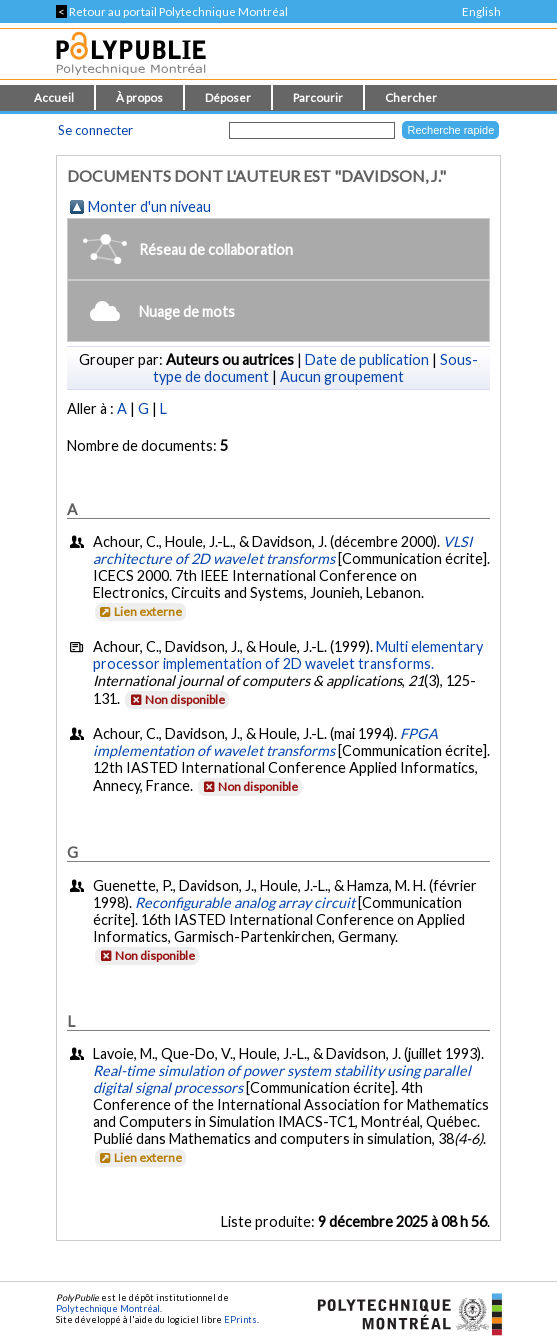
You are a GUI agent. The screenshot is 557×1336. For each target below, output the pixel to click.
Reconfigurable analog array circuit (245, 902)
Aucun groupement (342, 376)
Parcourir (318, 97)
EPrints (240, 1319)
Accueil (54, 97)
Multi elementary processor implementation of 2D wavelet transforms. (288, 655)
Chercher (411, 97)
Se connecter (95, 130)
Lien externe (139, 611)
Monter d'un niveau (149, 206)
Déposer (228, 97)
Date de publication (367, 359)
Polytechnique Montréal (108, 1308)
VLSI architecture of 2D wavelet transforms (282, 550)
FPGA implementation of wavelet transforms (265, 742)
